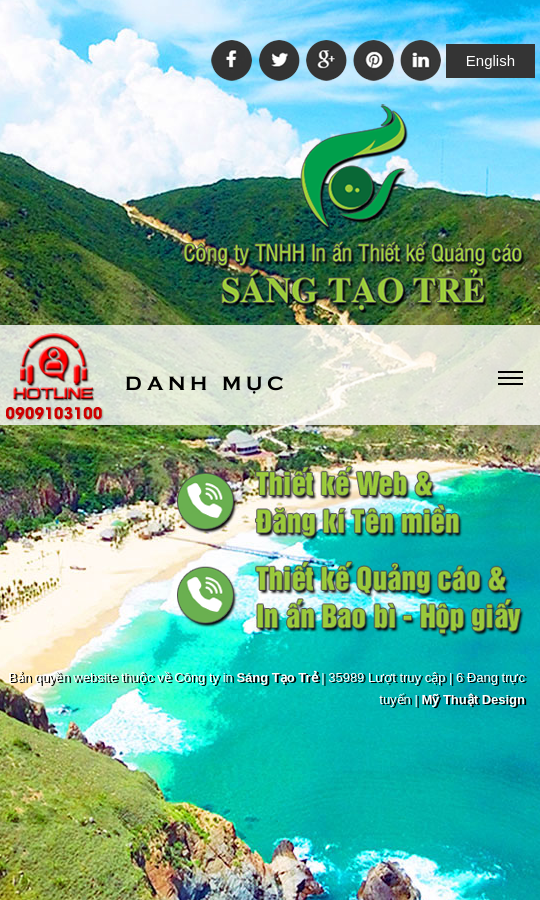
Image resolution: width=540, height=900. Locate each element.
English (490, 60)
